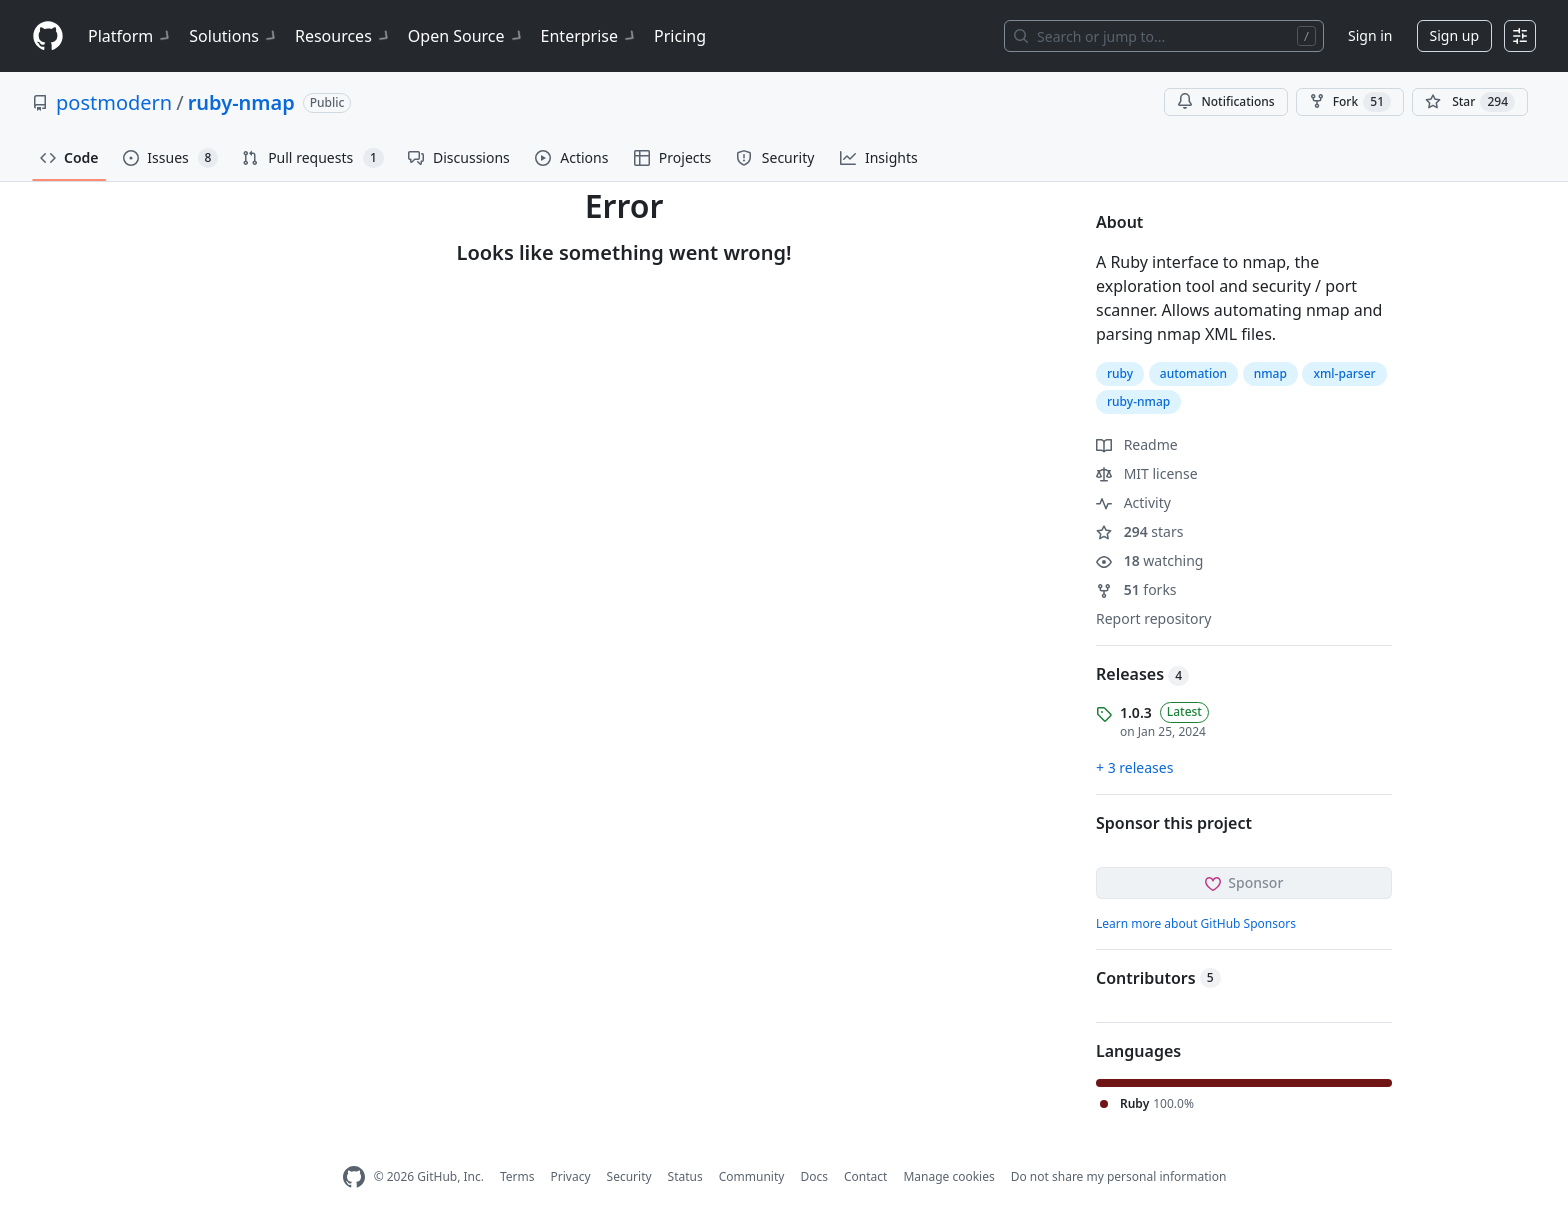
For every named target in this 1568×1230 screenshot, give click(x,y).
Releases (1142, 674)
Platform (130, 36)
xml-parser (1344, 373)
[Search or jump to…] (1164, 36)
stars (1139, 531)
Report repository (1153, 618)
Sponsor (1244, 882)
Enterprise (589, 36)
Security (629, 1176)
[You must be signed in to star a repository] (1470, 102)
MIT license (1147, 473)
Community (752, 1176)
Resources (343, 36)
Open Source (466, 36)
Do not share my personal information (1119, 1176)
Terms (517, 1176)
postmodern (114, 102)
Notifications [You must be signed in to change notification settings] (1225, 101)
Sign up (1454, 35)
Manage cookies (948, 1176)
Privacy (571, 1176)
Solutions (234, 36)
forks (1136, 589)
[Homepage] (48, 36)
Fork (1350, 102)
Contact (865, 1176)
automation (1193, 373)
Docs (814, 1176)
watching (1149, 560)
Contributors (1158, 978)
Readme (1137, 444)
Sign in (1370, 35)
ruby (1120, 373)
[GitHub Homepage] (354, 1177)
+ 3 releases (1134, 767)
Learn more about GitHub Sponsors (1196, 923)
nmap (1270, 373)
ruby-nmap (241, 102)
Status (685, 1176)
